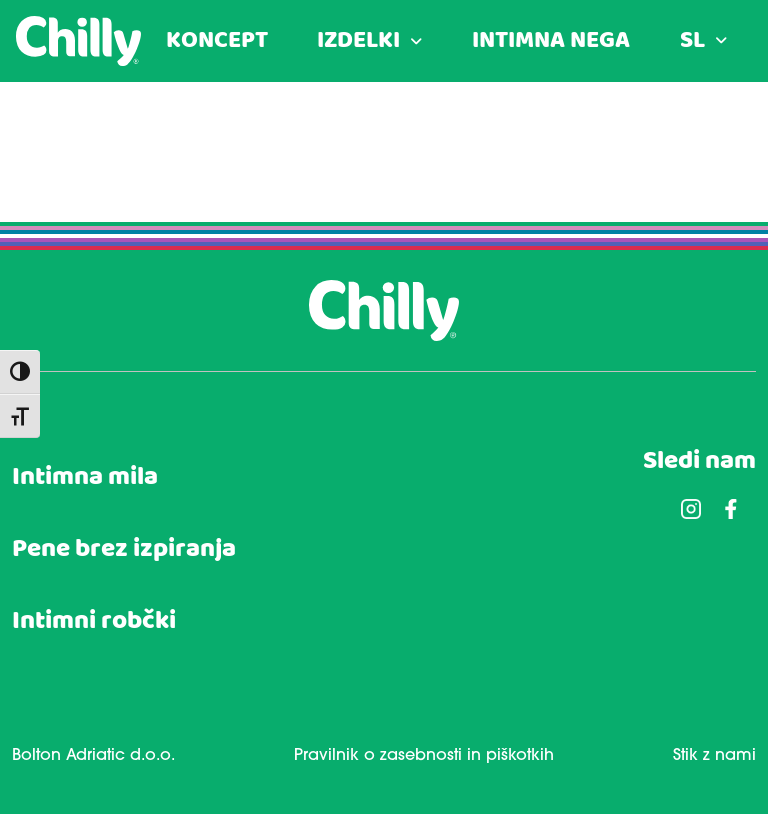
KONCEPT (217, 41)
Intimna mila (85, 477)
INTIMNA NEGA (551, 41)
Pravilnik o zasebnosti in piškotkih (424, 756)
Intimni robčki (94, 621)
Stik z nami (714, 756)
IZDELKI (358, 41)
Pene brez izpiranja (124, 549)
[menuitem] (703, 41)
